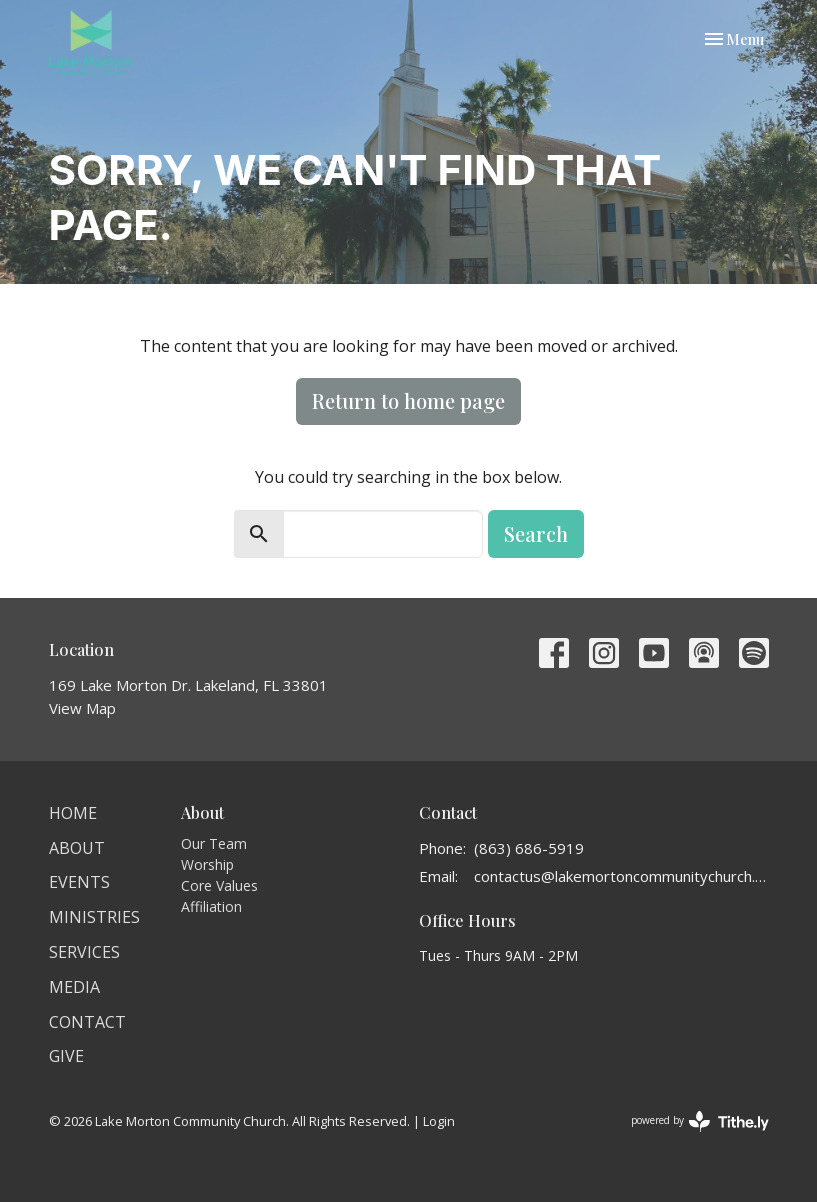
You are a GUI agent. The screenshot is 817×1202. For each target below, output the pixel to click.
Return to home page (408, 400)
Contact (87, 1022)
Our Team (214, 843)
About (77, 848)
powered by (700, 1121)
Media (74, 987)
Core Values (219, 885)
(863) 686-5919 (529, 848)
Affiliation (211, 906)
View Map (82, 708)
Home (73, 813)
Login (439, 1121)
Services (84, 952)
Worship (207, 864)
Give (66, 1056)
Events (79, 882)
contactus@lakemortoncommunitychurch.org (621, 876)
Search (536, 533)
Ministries (94, 917)
